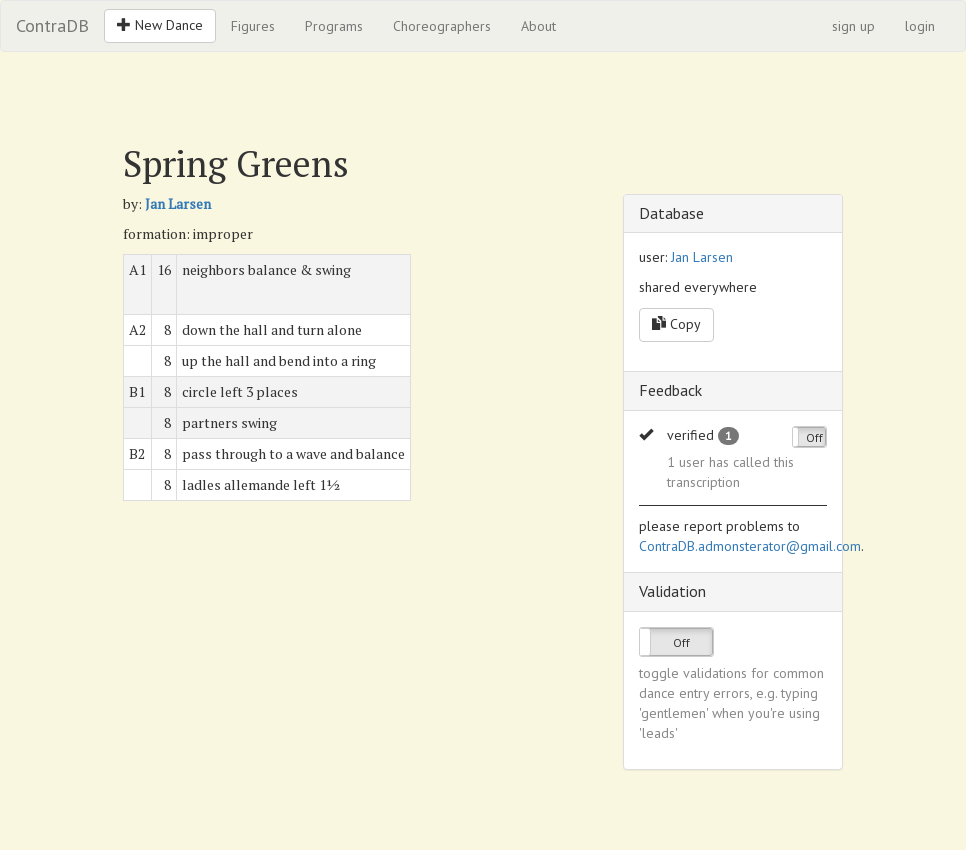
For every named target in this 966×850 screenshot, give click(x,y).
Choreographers (442, 26)
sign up (853, 26)
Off (814, 437)
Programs (334, 26)
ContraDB (52, 25)
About (538, 26)
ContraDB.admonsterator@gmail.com (750, 546)
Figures (253, 26)
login (920, 26)
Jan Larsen (178, 203)
